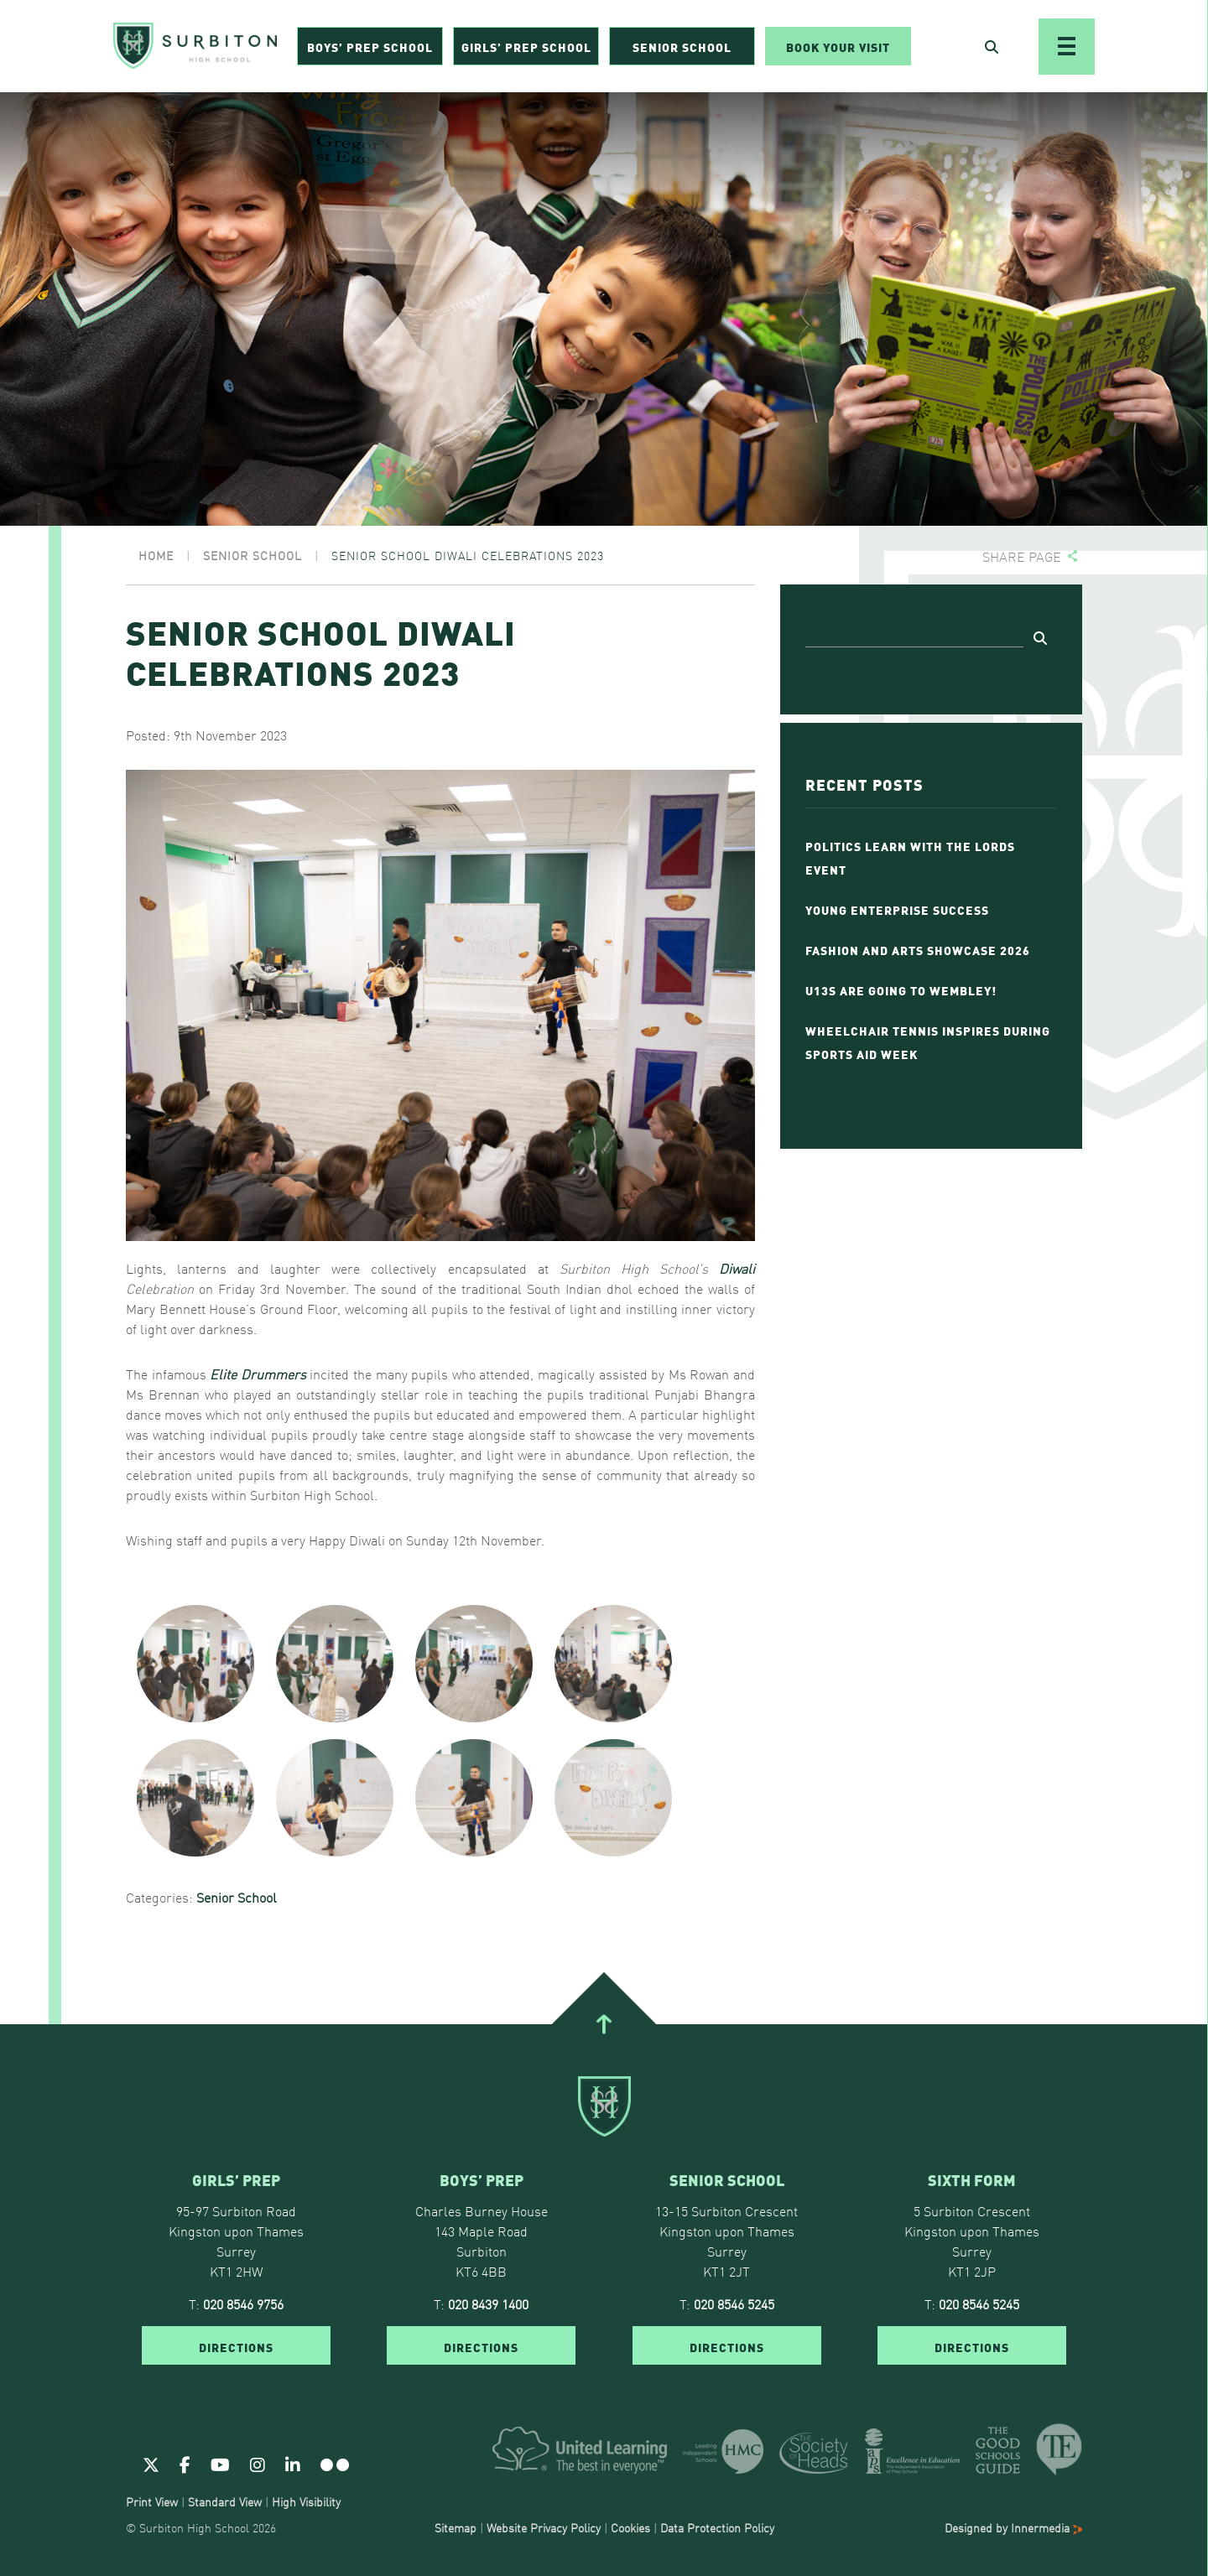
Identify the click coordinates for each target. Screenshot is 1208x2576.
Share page (1021, 556)
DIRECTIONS (236, 2346)
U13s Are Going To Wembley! (901, 989)
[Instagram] (257, 2463)
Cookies (630, 2527)
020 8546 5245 (734, 2303)
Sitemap (455, 2527)
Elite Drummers (258, 1373)
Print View (152, 2501)
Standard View (225, 2501)
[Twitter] (151, 2463)
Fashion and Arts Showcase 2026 (917, 949)
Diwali (737, 1268)
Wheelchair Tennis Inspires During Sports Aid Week (927, 1041)
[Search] (914, 634)
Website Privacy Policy (544, 2527)
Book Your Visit (838, 47)
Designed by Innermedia (1013, 2527)
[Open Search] (991, 47)
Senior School (682, 47)
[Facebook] (185, 2463)
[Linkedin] (292, 2463)
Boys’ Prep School (370, 47)
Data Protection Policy (717, 2527)
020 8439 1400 (488, 2303)
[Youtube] (220, 2463)
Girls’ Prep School (526, 47)
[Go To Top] (604, 2023)
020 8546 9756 (243, 2303)
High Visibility (306, 2501)
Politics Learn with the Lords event (910, 857)
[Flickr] (334, 2463)
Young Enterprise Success (897, 909)
